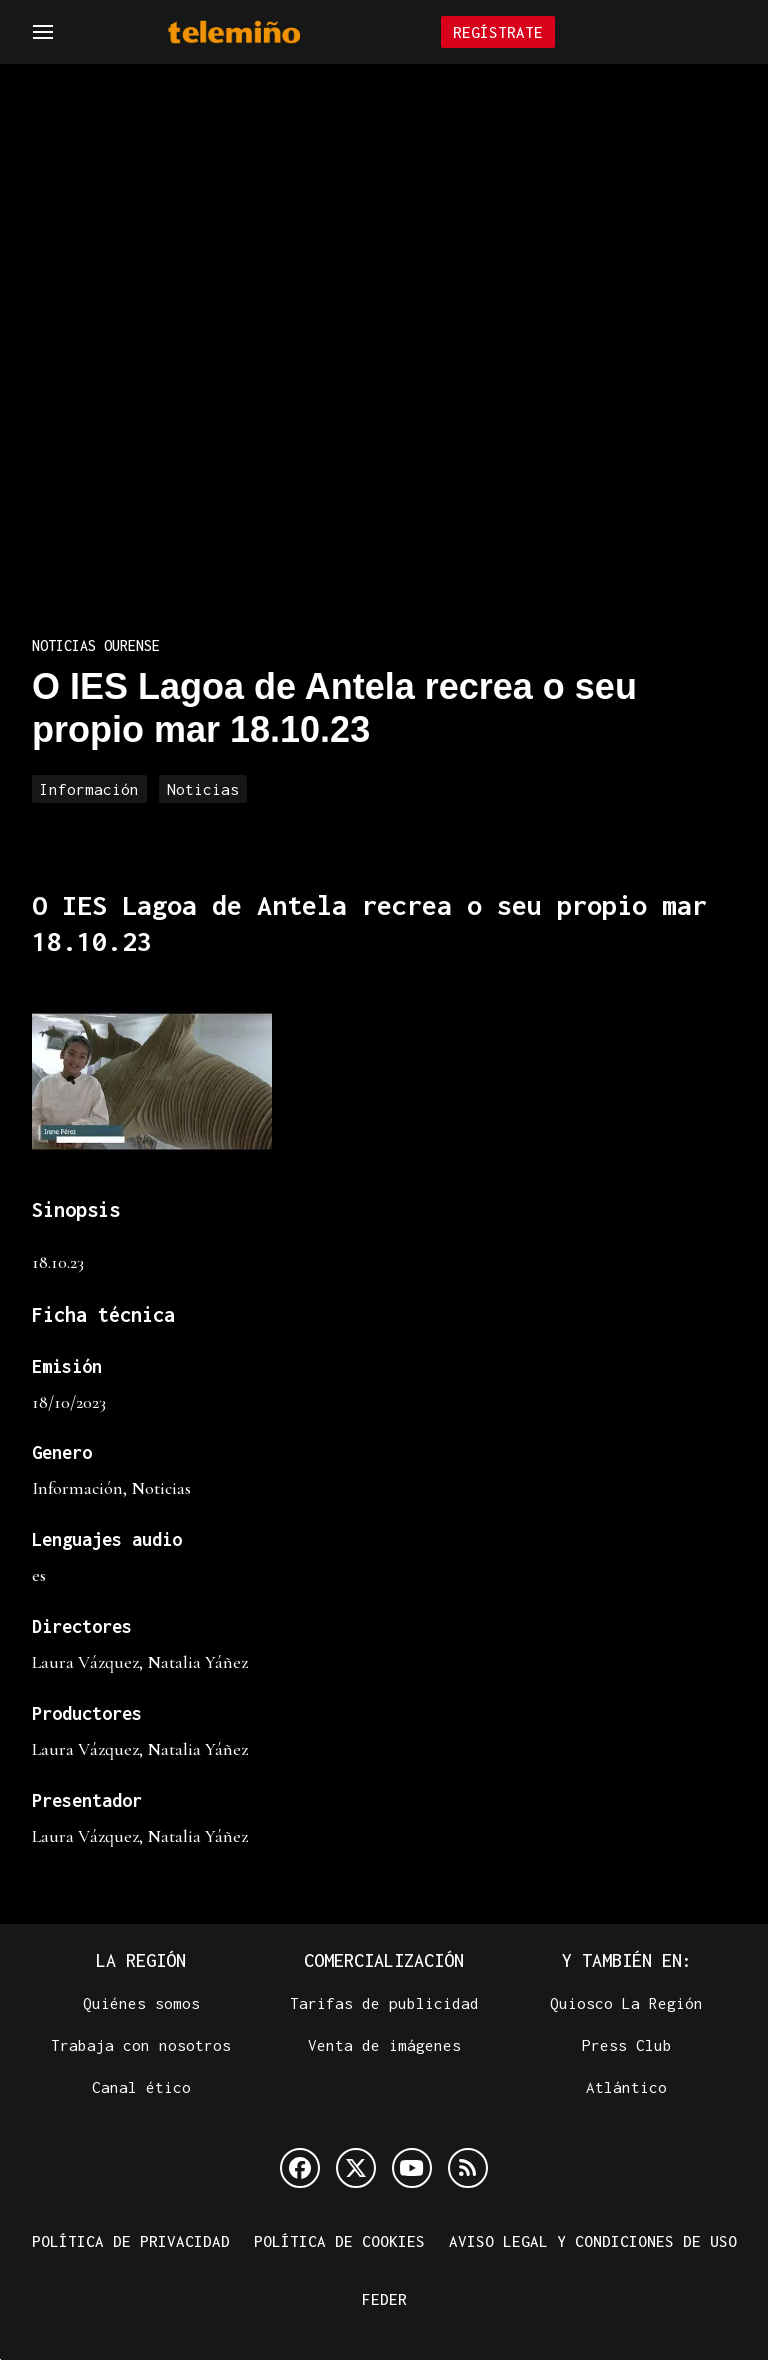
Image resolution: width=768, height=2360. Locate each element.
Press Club (627, 2045)
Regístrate (498, 32)
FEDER (384, 2299)
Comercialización (384, 1960)
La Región (141, 1960)
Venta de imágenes (384, 2045)
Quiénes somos (141, 2003)
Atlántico (626, 2087)
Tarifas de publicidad (384, 2003)
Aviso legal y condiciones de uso (593, 2241)
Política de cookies (339, 2241)
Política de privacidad (131, 2241)
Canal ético (141, 2087)
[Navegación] (43, 32)
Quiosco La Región (626, 2003)
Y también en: (627, 1960)
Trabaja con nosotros (141, 2045)
